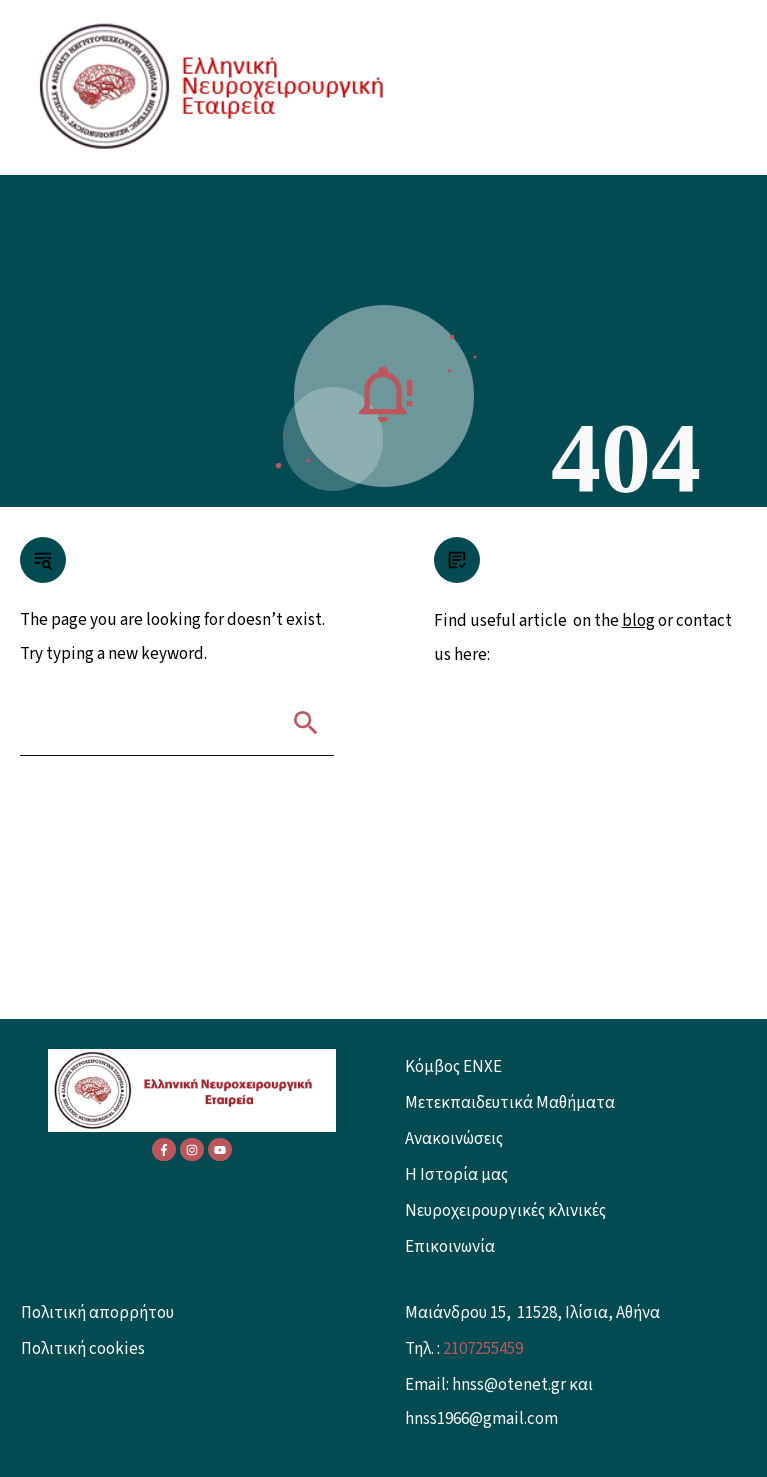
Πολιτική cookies (83, 1349)
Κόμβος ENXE (453, 1067)
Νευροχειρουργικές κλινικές (505, 1211)
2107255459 (483, 1349)
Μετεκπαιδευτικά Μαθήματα (510, 1103)
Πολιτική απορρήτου (97, 1313)
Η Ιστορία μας (456, 1175)
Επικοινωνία (450, 1247)
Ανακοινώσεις (454, 1139)
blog (638, 621)
